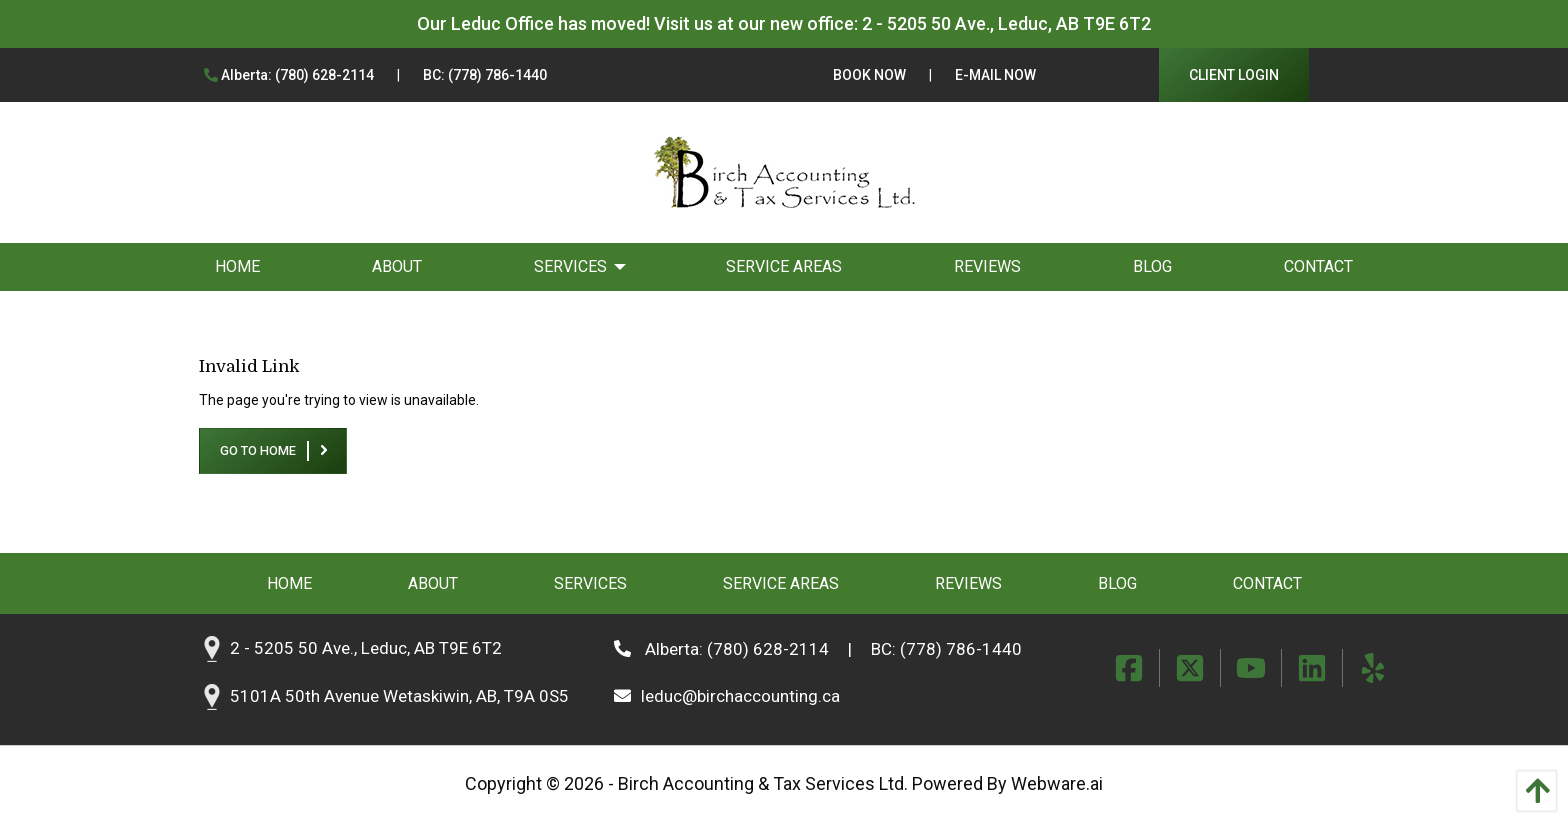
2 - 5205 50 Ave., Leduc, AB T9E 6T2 (1006, 23)
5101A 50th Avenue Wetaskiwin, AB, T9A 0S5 (399, 696)
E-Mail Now (995, 75)
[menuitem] (237, 267)
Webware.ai (1057, 783)
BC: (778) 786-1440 (485, 75)
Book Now (869, 75)
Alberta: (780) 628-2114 (289, 75)
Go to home (258, 450)
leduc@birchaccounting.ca (727, 696)
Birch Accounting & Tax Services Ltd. (763, 783)
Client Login (1234, 75)
